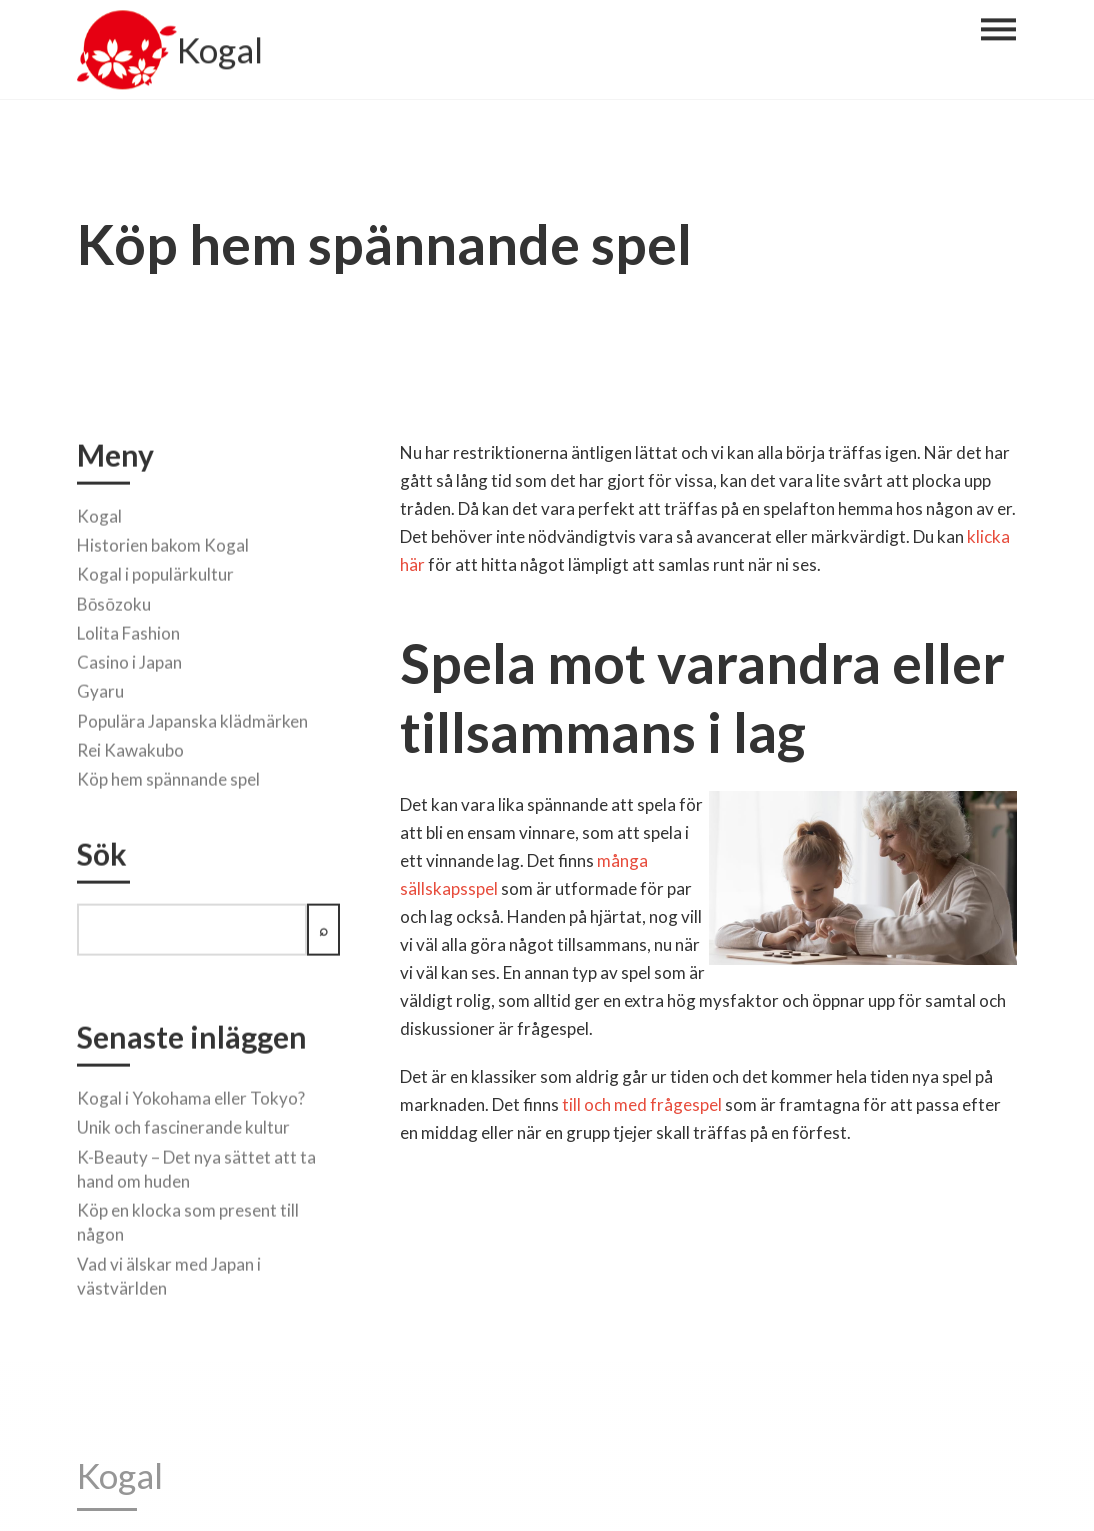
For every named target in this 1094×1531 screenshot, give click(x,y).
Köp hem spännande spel (168, 775)
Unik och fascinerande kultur (183, 1123)
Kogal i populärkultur (155, 570)
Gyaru (100, 688)
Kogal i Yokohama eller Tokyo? (191, 1094)
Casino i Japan (129, 658)
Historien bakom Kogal (163, 541)
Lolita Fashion (128, 629)
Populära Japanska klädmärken (192, 717)
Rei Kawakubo (130, 746)
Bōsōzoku (114, 600)
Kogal (220, 53)
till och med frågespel (642, 1104)
